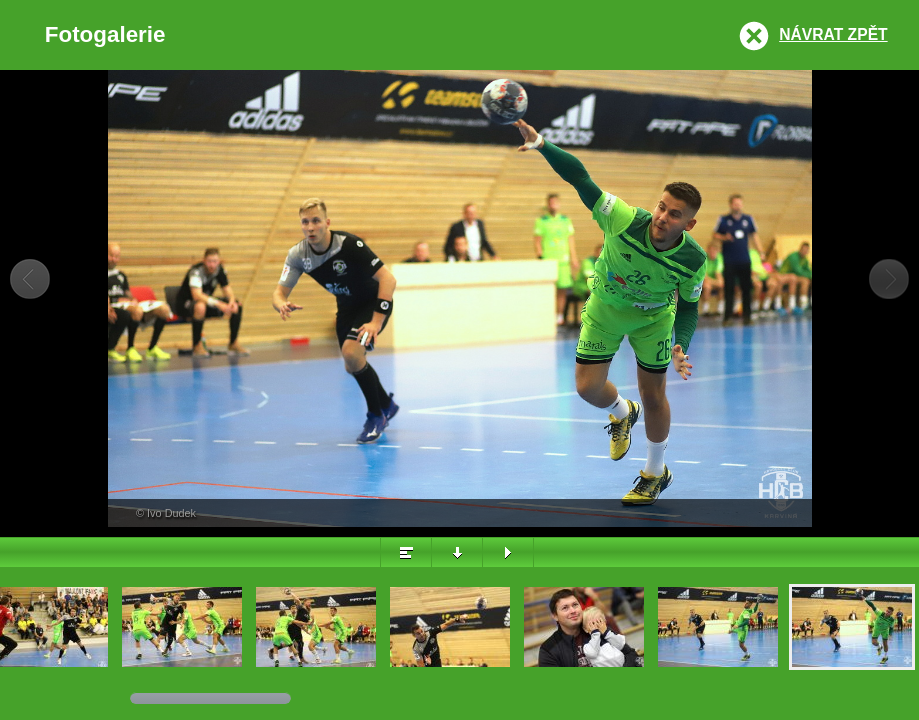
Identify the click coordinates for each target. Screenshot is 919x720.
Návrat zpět (833, 34)
